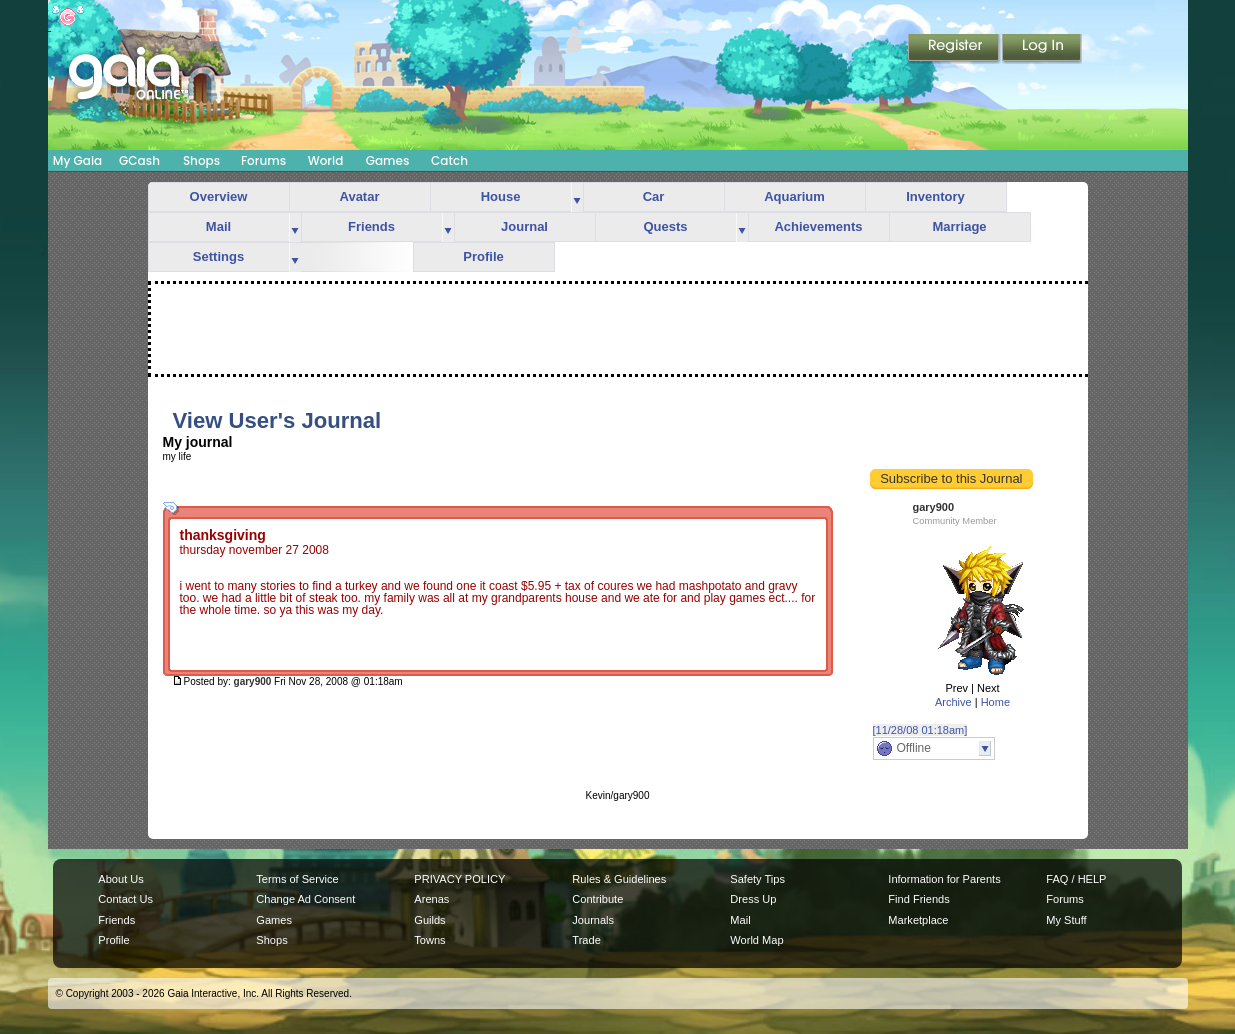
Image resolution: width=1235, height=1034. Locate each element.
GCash (139, 160)
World (326, 160)
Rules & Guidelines (619, 879)
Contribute (597, 899)
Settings (218, 256)
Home (995, 702)
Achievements (818, 226)
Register (955, 49)
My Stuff (1066, 920)
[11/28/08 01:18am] (920, 730)
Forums (263, 160)
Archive (953, 702)
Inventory (935, 196)
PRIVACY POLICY (459, 879)
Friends (371, 226)
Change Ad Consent (305, 899)
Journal (524, 226)
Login (1042, 49)
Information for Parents (944, 879)
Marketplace (918, 920)
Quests (665, 226)
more (577, 197)
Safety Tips (757, 879)
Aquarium (794, 196)
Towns (429, 940)
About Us (120, 879)
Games (388, 160)
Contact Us (125, 899)
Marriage (959, 226)
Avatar (360, 196)
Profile (483, 256)
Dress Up (753, 899)
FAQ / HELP (1076, 879)
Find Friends (918, 899)
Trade (586, 940)
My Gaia (77, 160)
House (501, 196)
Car (654, 196)
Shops (201, 160)
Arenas (431, 899)
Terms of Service (297, 879)
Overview (219, 196)
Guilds (429, 920)
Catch (449, 160)
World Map (756, 940)
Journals (593, 920)
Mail (218, 226)
